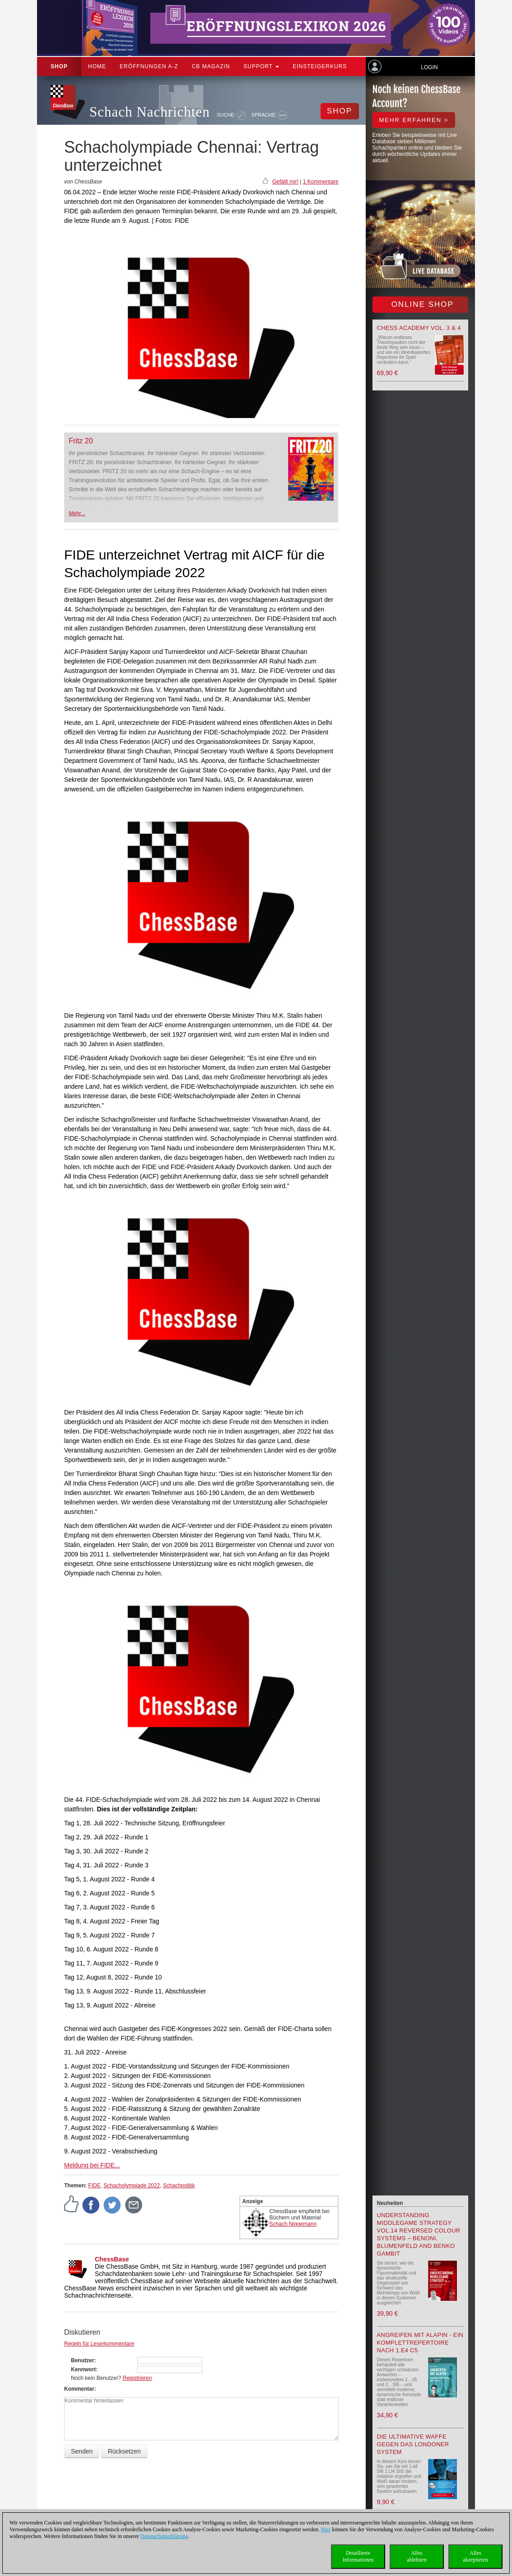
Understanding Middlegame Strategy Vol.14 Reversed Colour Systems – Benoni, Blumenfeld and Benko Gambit (419, 2234)
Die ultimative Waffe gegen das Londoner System (413, 2444)
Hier (325, 2529)
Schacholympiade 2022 (131, 2185)
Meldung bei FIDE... (92, 2165)
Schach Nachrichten (149, 112)
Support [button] (261, 66)
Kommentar (79, 2389)
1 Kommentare (321, 182)
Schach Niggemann (293, 2224)
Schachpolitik (179, 2185)
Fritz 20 (81, 441)
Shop (59, 66)
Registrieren (137, 2378)
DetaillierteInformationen (358, 2556)
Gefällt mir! (285, 182)
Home (97, 66)
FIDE (94, 2185)
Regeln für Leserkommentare (99, 2344)
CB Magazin (211, 66)
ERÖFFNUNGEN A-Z (149, 66)
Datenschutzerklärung (164, 2536)
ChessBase (112, 2259)
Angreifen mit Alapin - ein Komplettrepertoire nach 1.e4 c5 (420, 2343)
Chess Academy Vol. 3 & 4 (419, 327)
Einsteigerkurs (320, 66)
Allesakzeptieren (475, 2556)
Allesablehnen (416, 2556)
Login (429, 67)
